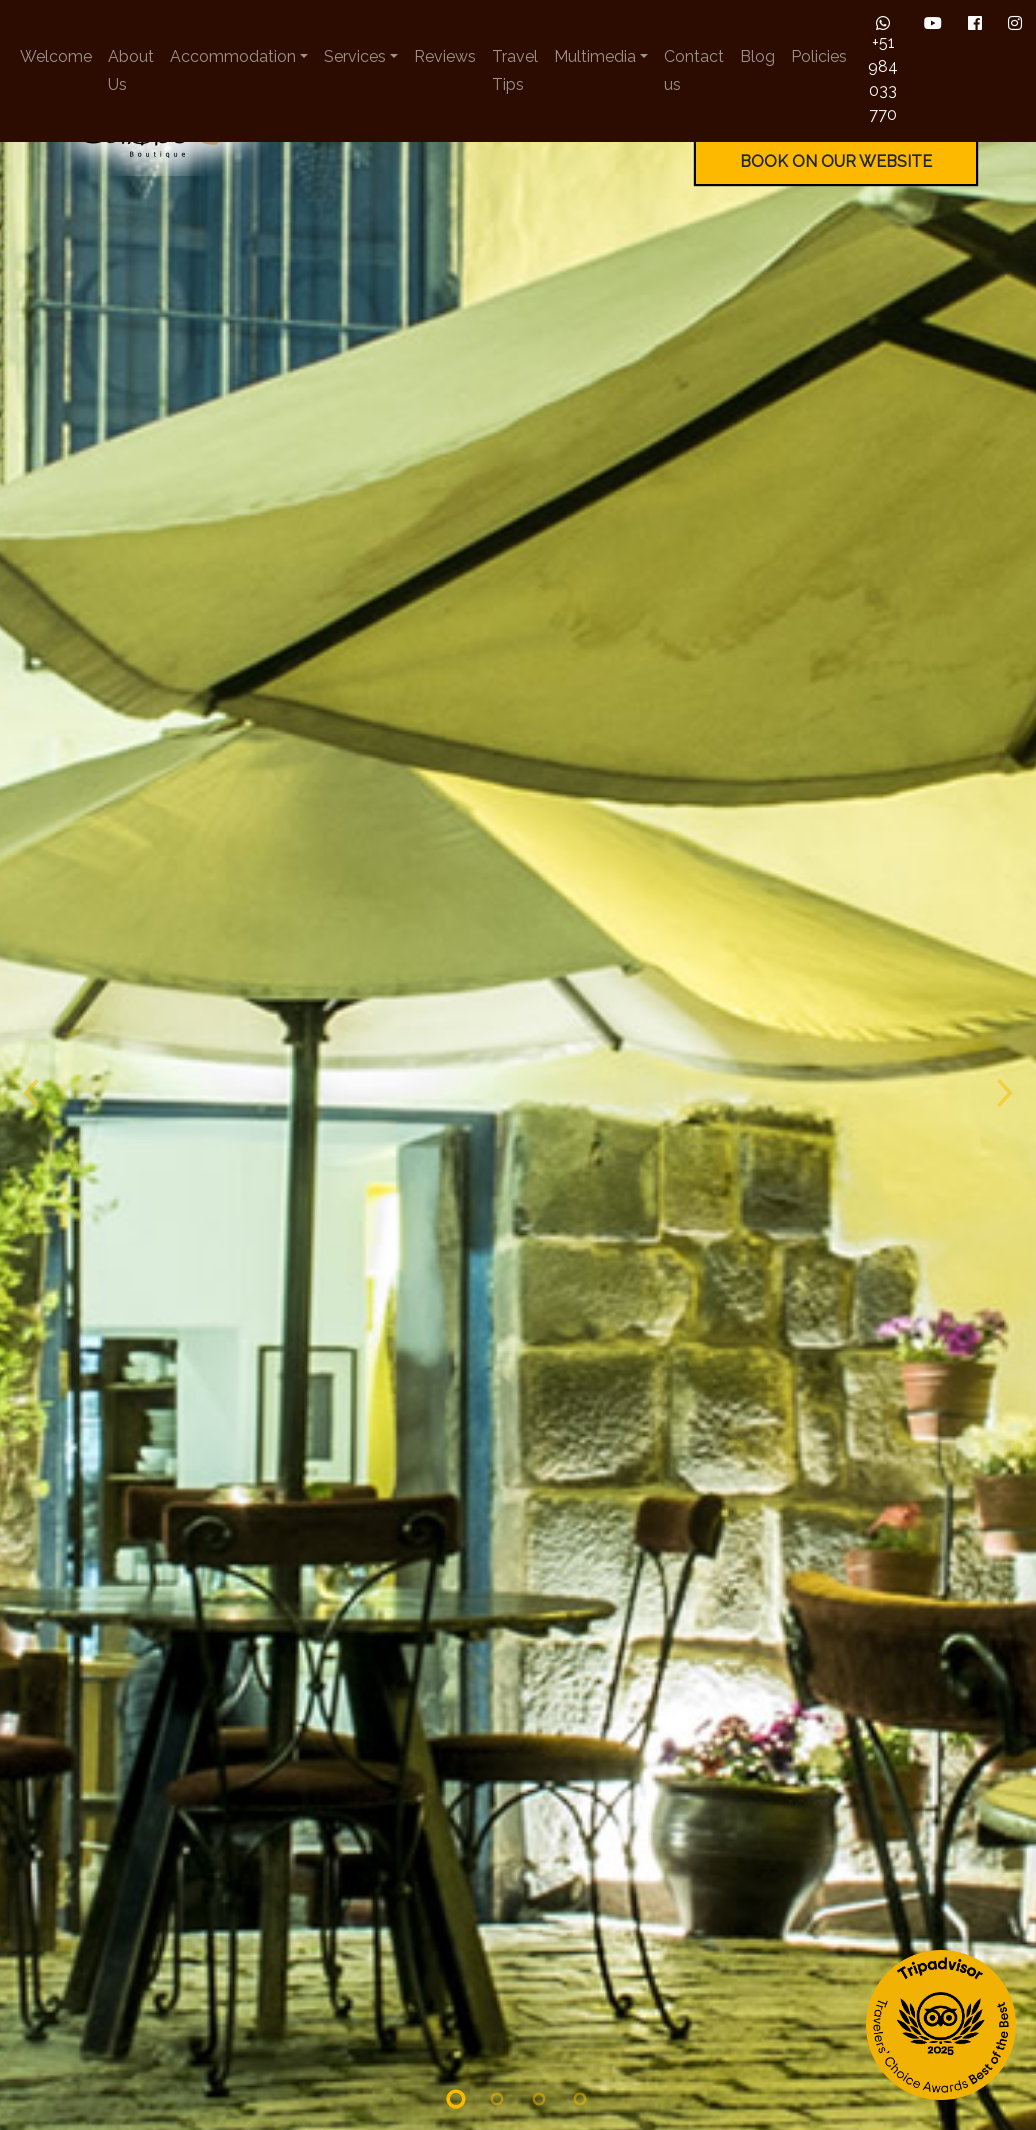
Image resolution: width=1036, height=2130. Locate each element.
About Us (131, 70)
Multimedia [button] (595, 56)
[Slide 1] (456, 1943)
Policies (819, 56)
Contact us (694, 70)
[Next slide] (1006, 937)
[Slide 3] (539, 1943)
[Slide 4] (581, 1943)
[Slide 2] (497, 1943)
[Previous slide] (30, 937)
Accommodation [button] (233, 56)
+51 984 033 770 (883, 69)
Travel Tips (515, 70)
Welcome (56, 56)
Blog (757, 56)
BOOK (918, 2052)
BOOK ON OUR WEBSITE (836, 161)
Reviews (445, 56)
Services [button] (355, 56)
